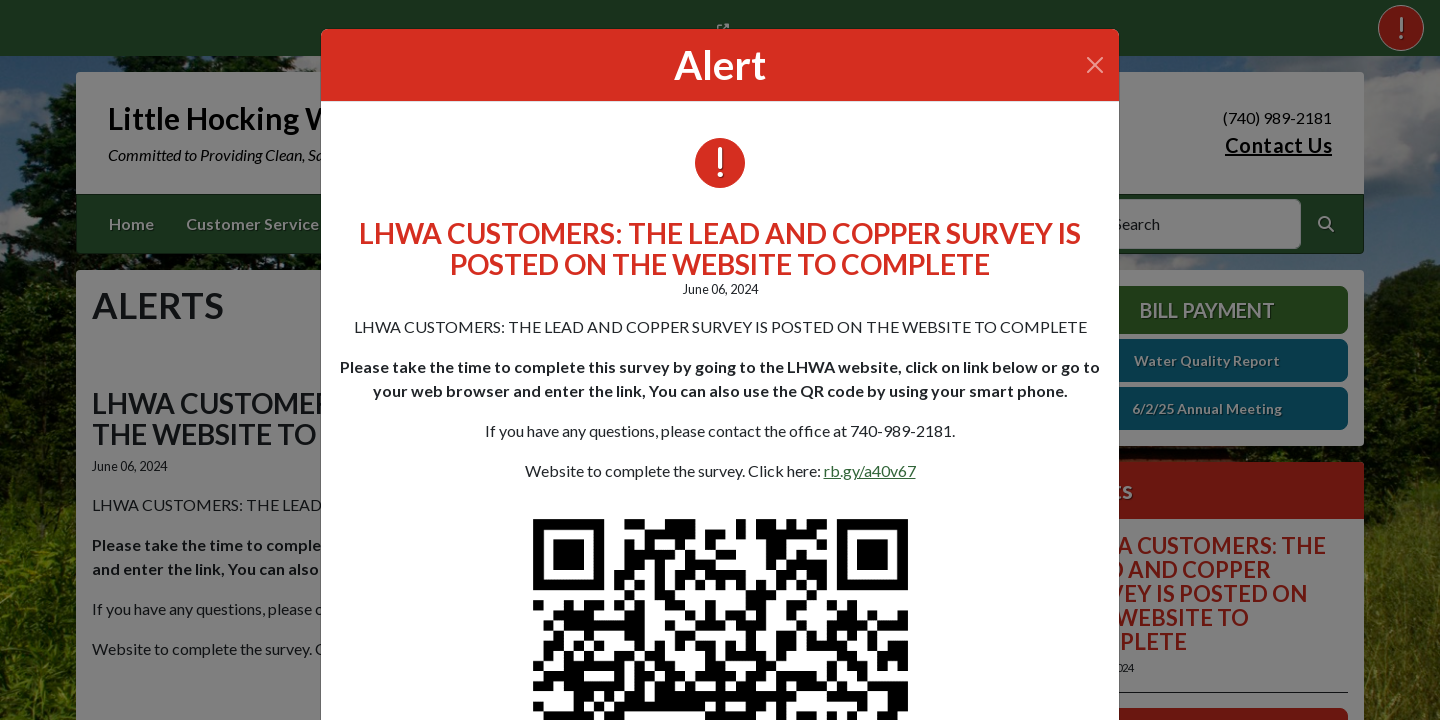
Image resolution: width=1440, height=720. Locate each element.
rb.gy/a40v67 (870, 470)
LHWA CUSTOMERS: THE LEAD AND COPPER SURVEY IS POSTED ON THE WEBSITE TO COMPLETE (720, 248)
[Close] (1095, 65)
